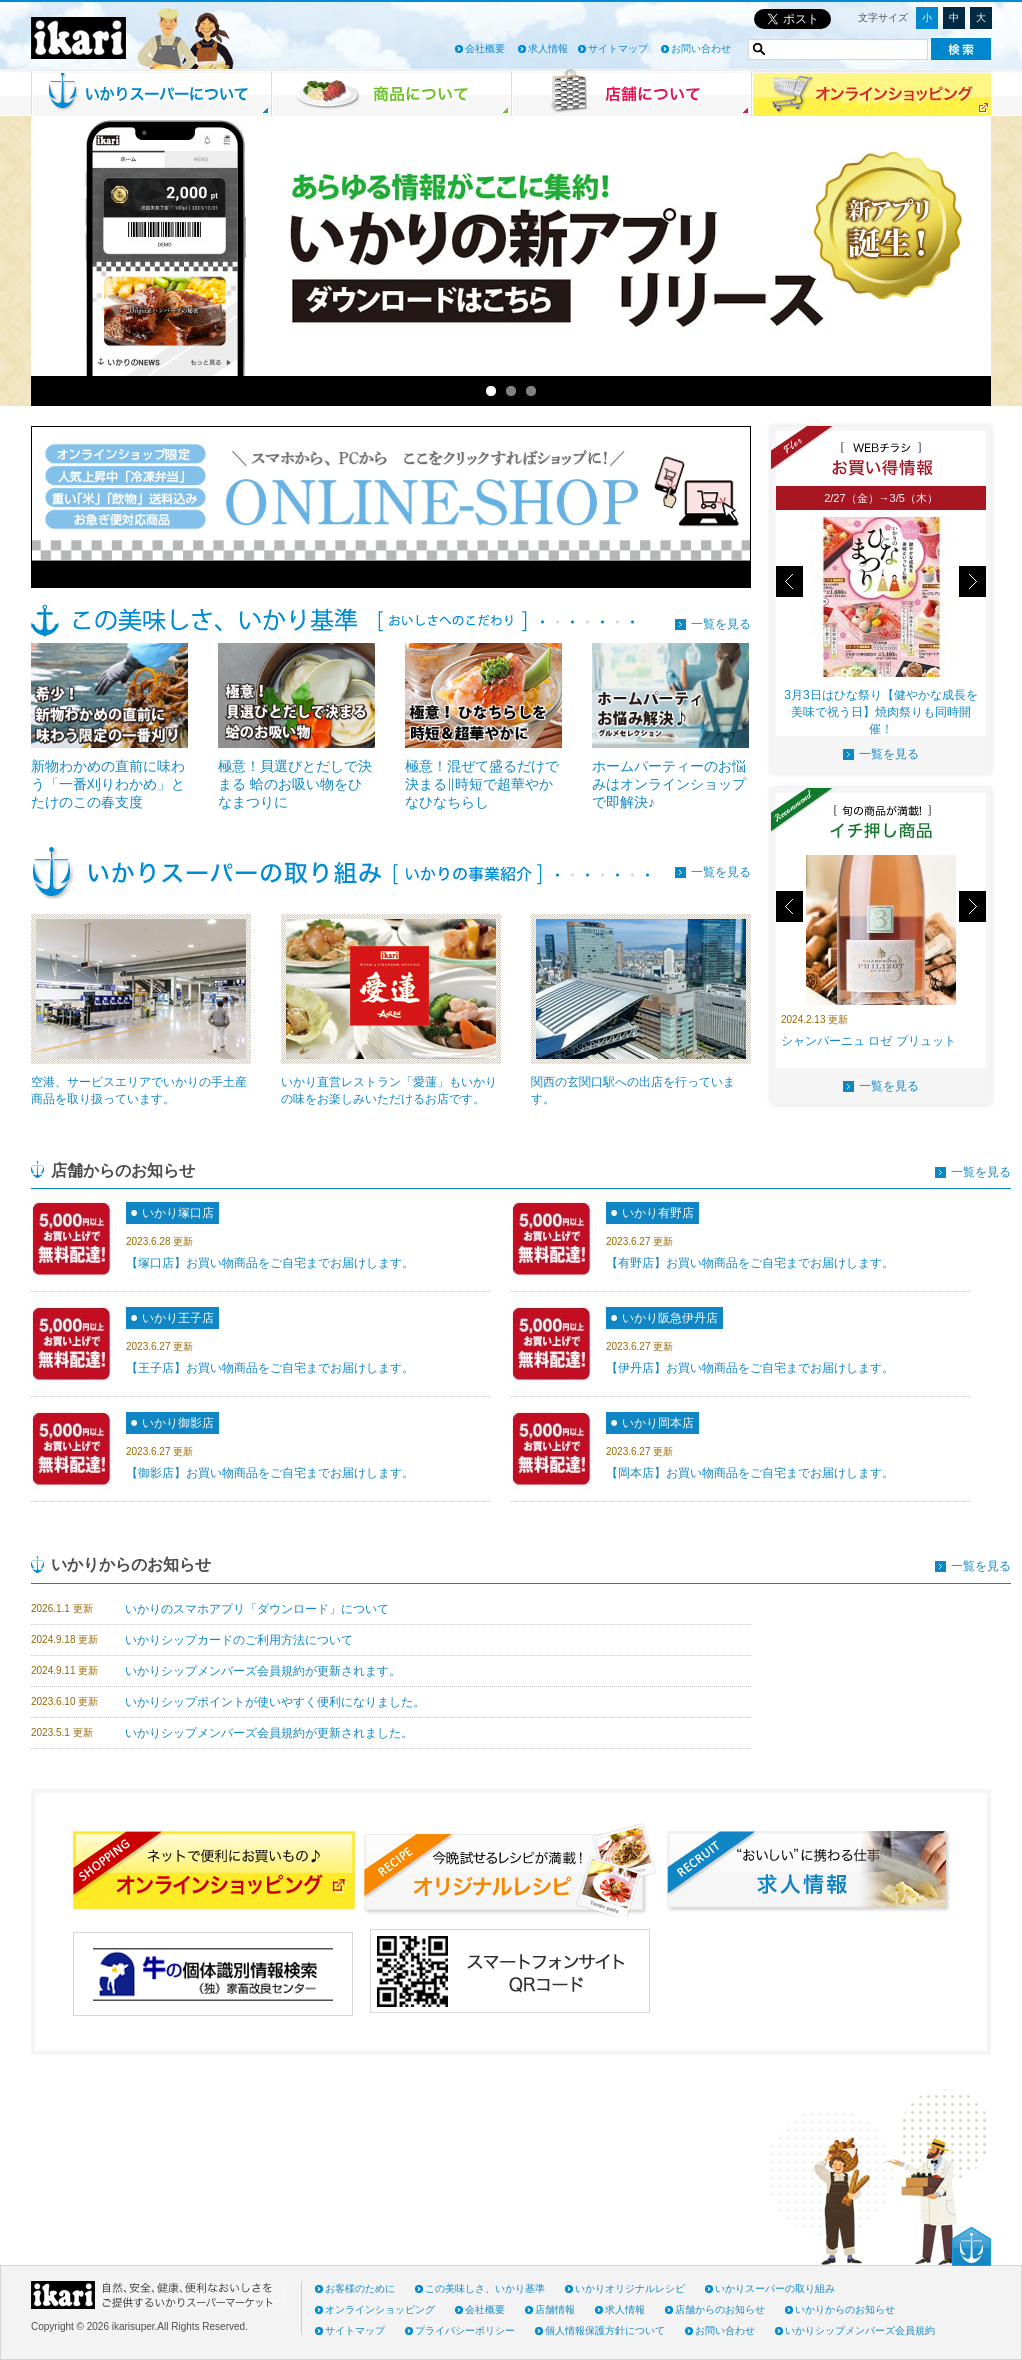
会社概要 (485, 48)
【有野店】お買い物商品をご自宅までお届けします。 (750, 1263)
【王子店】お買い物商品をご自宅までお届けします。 (270, 1368)
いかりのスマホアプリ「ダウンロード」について (257, 1609)
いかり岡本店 (658, 1423)
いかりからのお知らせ (845, 2309)
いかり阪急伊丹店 (670, 1318)
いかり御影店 (178, 1423)
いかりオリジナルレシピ (630, 2288)
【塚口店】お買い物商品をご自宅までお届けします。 (270, 1263)
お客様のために (360, 2288)
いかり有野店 (658, 1213)
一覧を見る (721, 624)
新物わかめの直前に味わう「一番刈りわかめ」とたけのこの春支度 (108, 784)
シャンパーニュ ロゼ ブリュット (868, 1041)
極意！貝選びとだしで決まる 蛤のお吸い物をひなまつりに (295, 784)
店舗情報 (555, 2309)
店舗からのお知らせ (720, 2309)
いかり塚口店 (178, 1213)
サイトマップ (618, 48)
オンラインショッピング (380, 2309)
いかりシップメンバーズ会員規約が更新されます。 (263, 1671)
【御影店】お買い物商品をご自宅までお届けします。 (270, 1473)
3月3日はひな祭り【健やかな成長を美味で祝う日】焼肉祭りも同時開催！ (880, 712)
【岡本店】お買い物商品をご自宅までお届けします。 (750, 1473)
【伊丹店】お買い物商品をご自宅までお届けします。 (750, 1368)
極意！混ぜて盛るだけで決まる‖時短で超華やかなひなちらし (482, 784)
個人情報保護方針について (605, 2330)
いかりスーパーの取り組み (775, 2288)
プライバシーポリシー (465, 2330)
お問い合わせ (701, 48)
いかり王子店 (178, 1318)
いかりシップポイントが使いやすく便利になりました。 (275, 1702)
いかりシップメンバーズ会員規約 (860, 2330)
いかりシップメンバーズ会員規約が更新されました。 (269, 1733)
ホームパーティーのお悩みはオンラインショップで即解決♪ (669, 784)
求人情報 (548, 48)
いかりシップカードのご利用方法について (239, 1640)
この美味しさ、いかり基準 (485, 2288)
